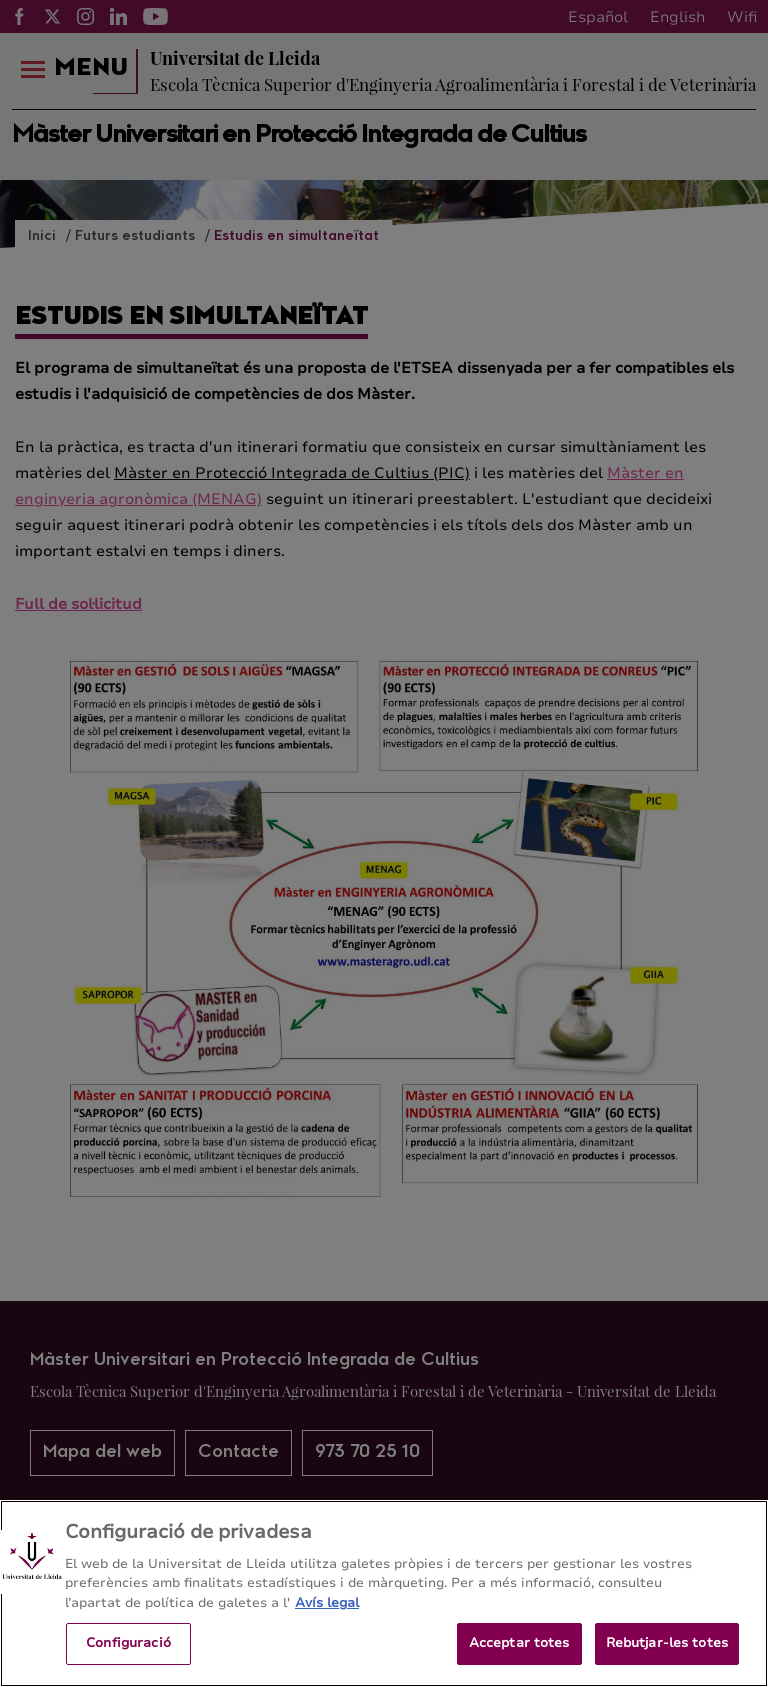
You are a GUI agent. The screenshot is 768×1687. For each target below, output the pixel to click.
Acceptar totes (519, 1646)
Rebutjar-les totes (667, 1646)
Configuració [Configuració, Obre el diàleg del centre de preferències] (128, 1646)
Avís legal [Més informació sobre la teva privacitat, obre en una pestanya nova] (327, 1605)
